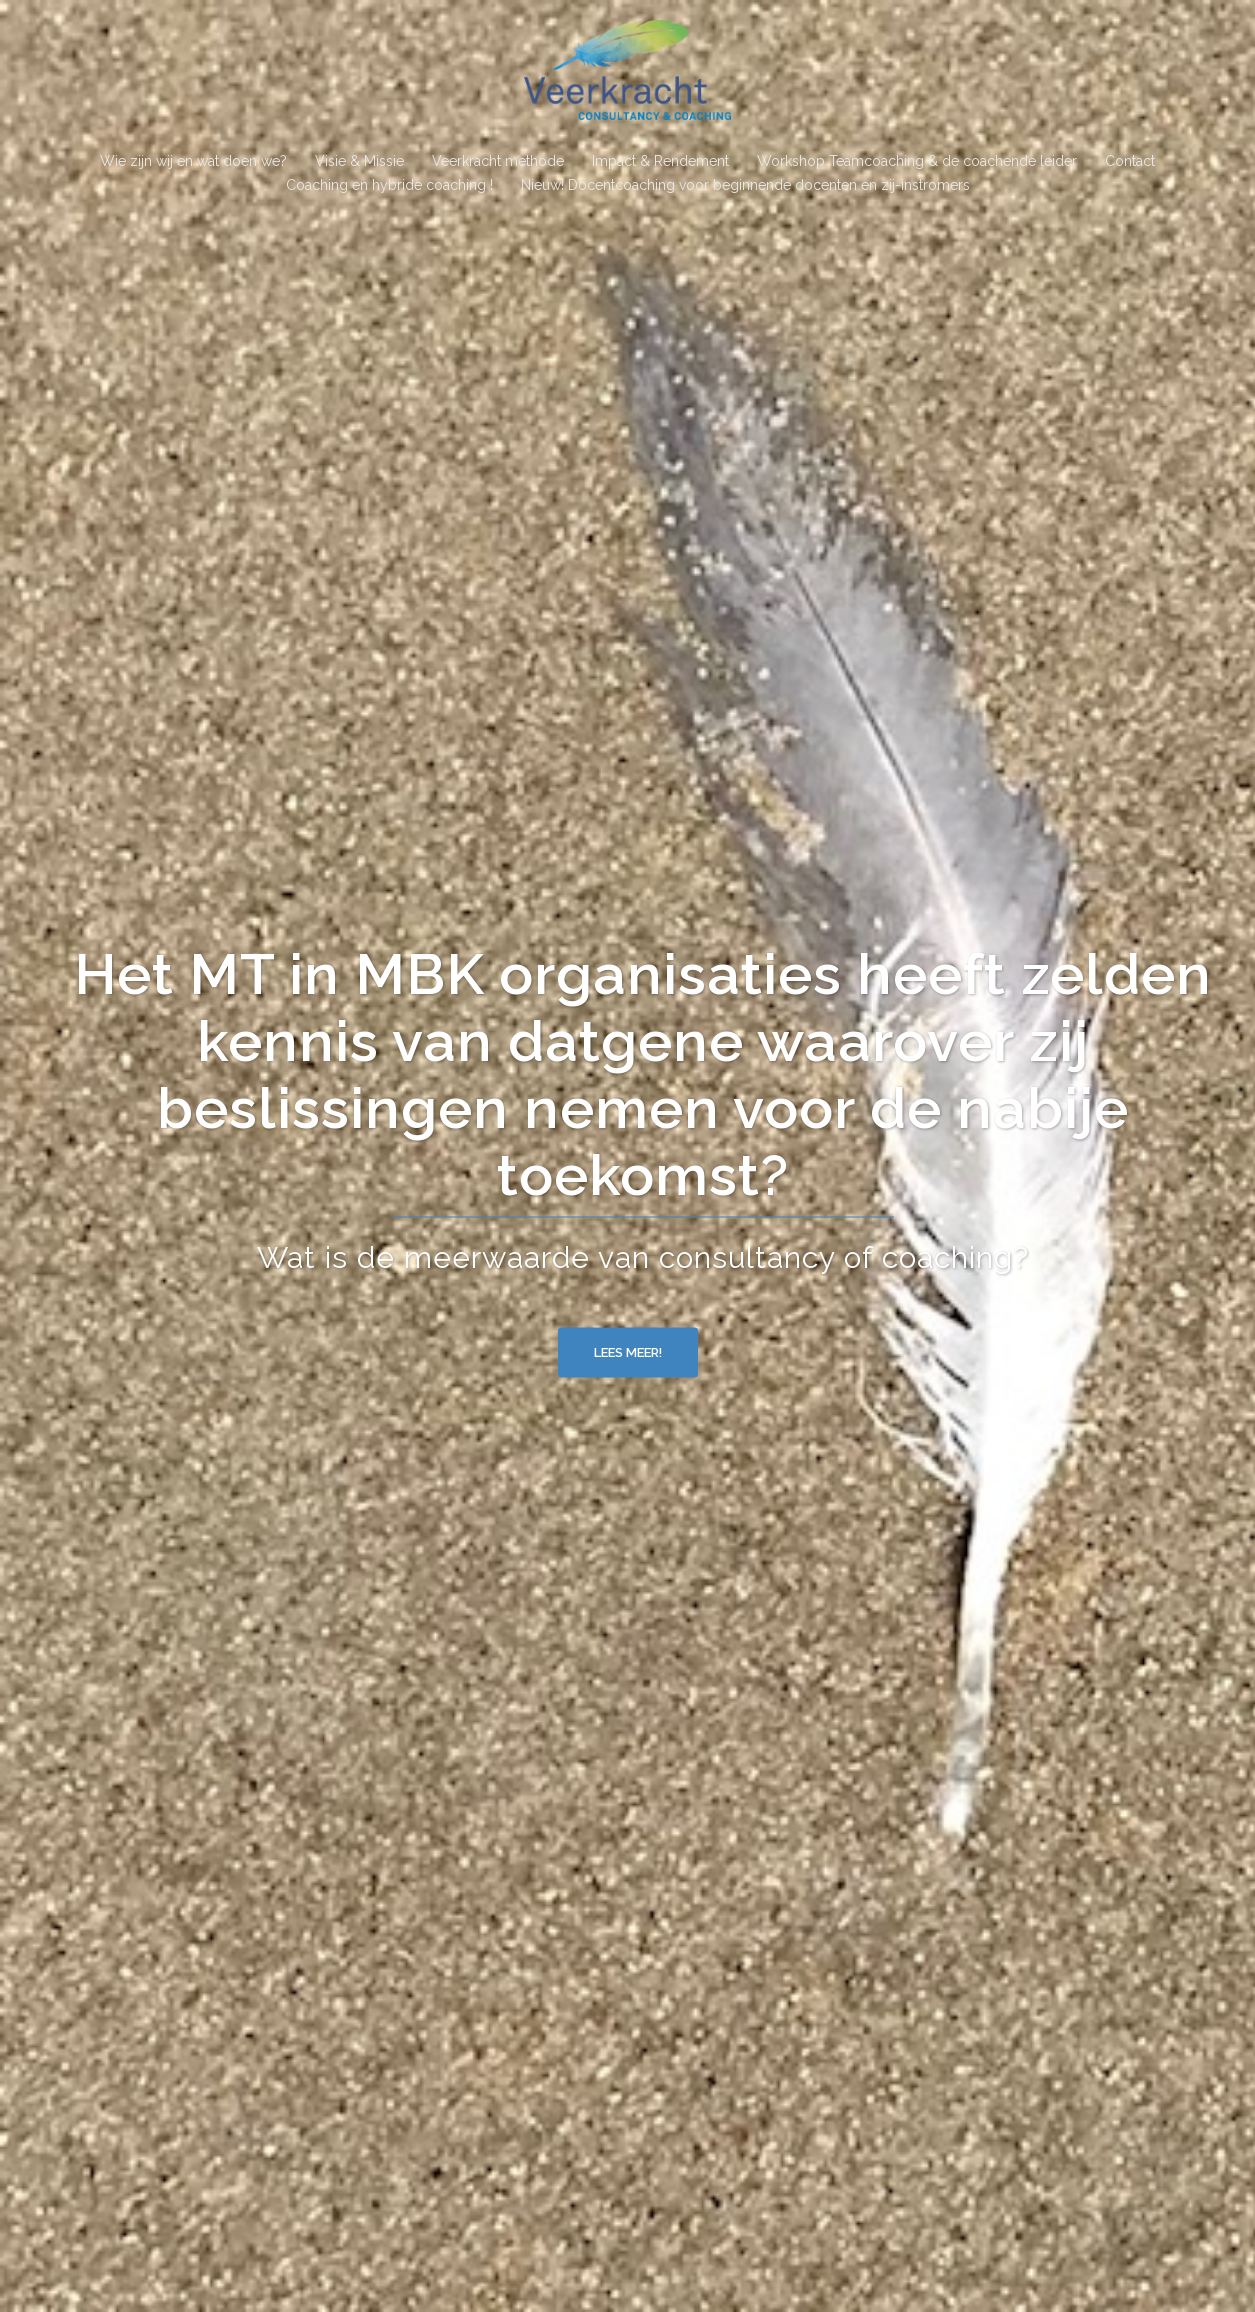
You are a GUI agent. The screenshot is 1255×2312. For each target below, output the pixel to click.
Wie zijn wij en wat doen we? (193, 161)
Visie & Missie (359, 161)
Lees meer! (628, 1352)
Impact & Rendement (660, 161)
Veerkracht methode (498, 161)
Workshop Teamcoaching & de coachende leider (917, 161)
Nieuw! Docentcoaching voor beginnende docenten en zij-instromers (745, 185)
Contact (1130, 161)
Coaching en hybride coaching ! (389, 185)
